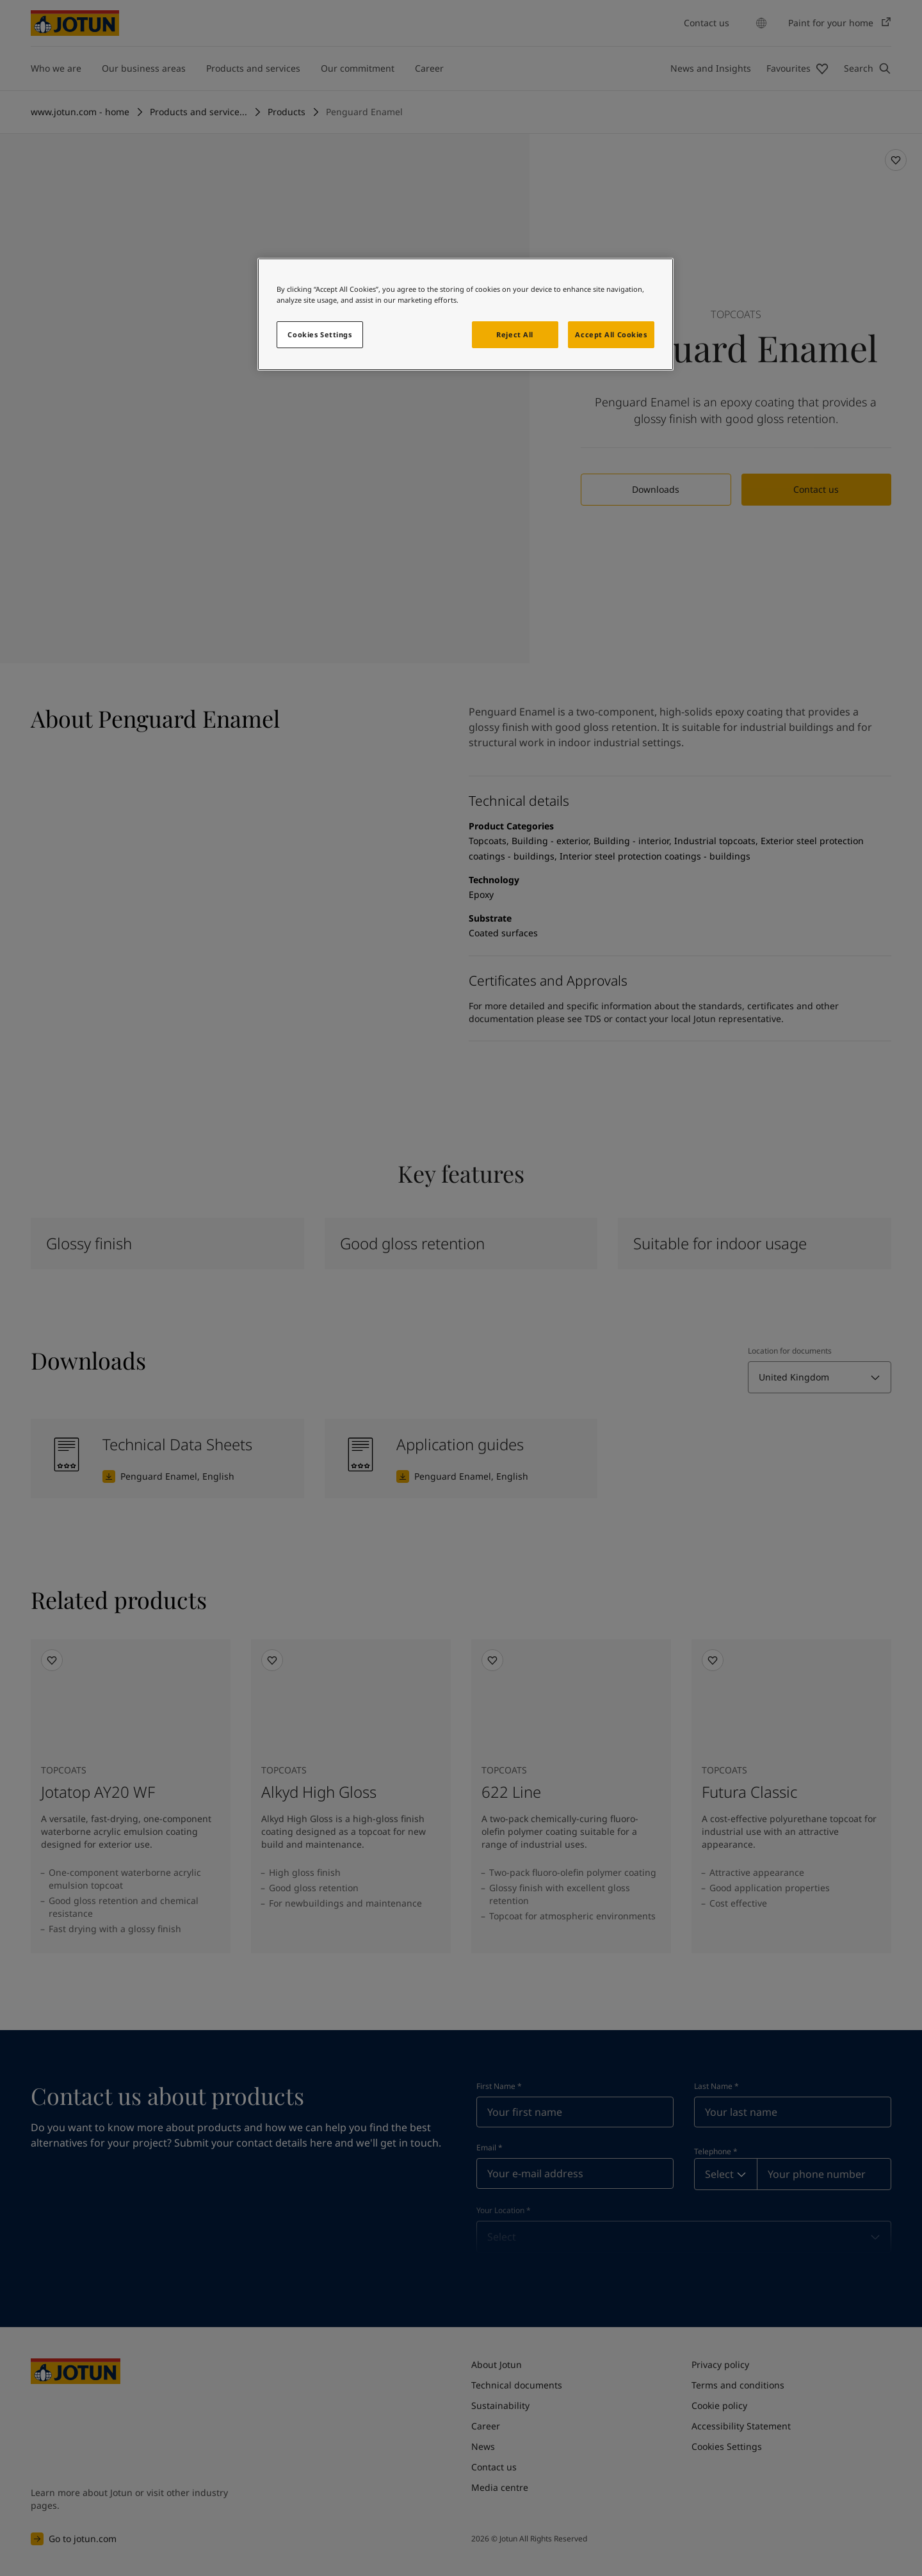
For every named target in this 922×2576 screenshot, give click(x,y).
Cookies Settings (319, 334)
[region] (465, 314)
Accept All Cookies (611, 334)
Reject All (514, 334)
